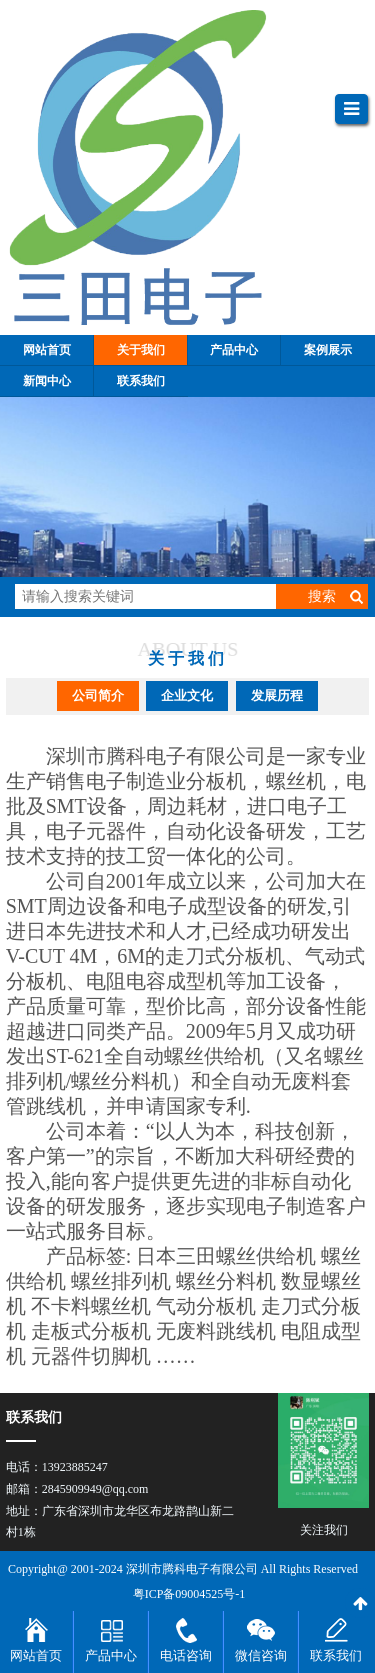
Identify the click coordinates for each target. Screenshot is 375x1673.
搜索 (322, 596)
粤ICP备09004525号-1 (189, 1594)
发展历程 (277, 695)
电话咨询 (186, 1655)
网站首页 (36, 1655)
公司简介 (98, 695)
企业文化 (187, 695)
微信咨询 (261, 1655)
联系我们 (336, 1655)
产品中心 (111, 1655)
